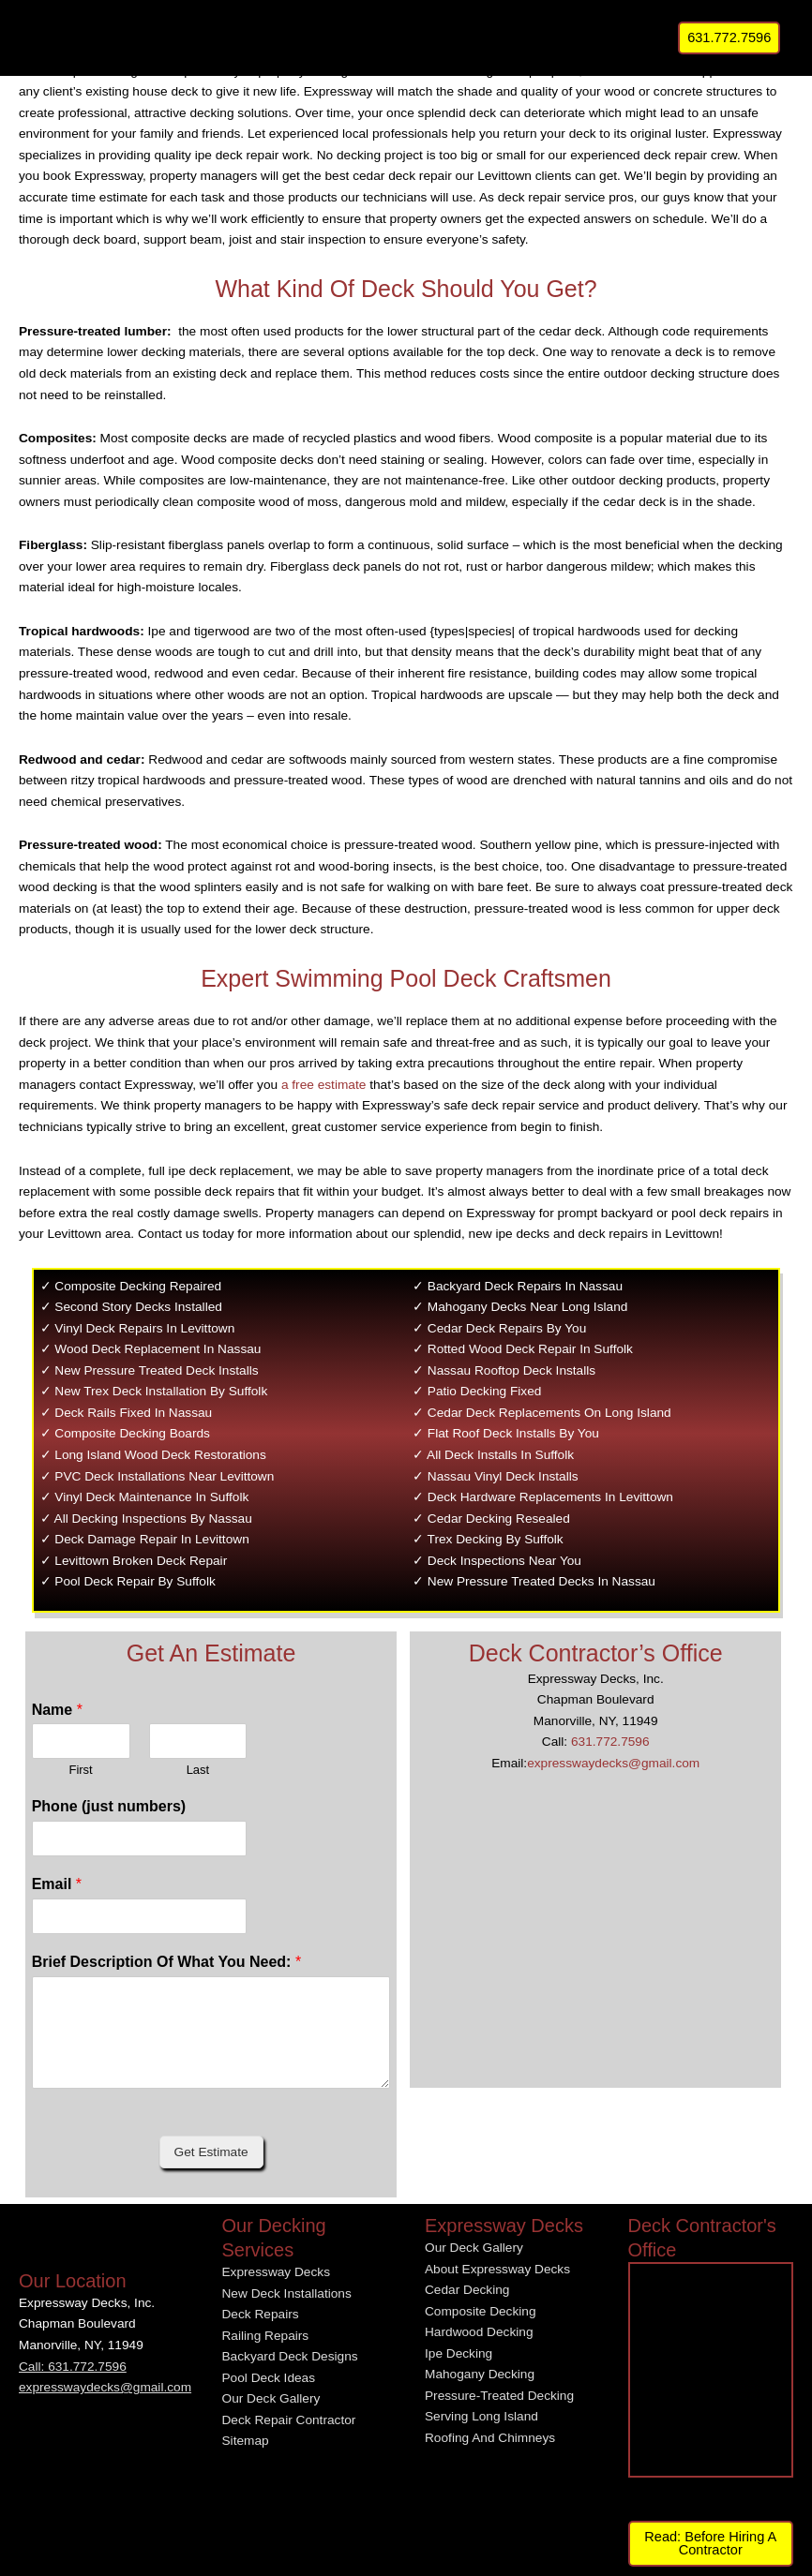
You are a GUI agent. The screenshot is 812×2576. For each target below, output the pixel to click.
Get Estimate (211, 2152)
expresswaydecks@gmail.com (613, 1763)
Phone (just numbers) (109, 1806)
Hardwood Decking (479, 2332)
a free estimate (323, 1085)
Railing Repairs (265, 2336)
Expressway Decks (276, 2272)
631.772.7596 (610, 1742)
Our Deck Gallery (271, 2398)
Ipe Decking (458, 2353)
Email (57, 1884)
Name (57, 1710)
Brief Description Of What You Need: (166, 1962)
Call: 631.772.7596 (73, 2367)
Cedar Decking (467, 2290)
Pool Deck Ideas (269, 2378)
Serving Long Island (481, 2416)
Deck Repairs (260, 2314)
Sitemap (245, 2441)
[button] (729, 38)
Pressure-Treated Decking (499, 2396)
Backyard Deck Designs (290, 2356)
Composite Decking (480, 2311)
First (80, 1770)
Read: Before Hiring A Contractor (710, 2543)
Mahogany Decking (479, 2374)
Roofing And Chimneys (490, 2438)
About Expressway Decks (497, 2269)
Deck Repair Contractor (289, 2420)
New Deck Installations (287, 2293)
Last (198, 1770)
